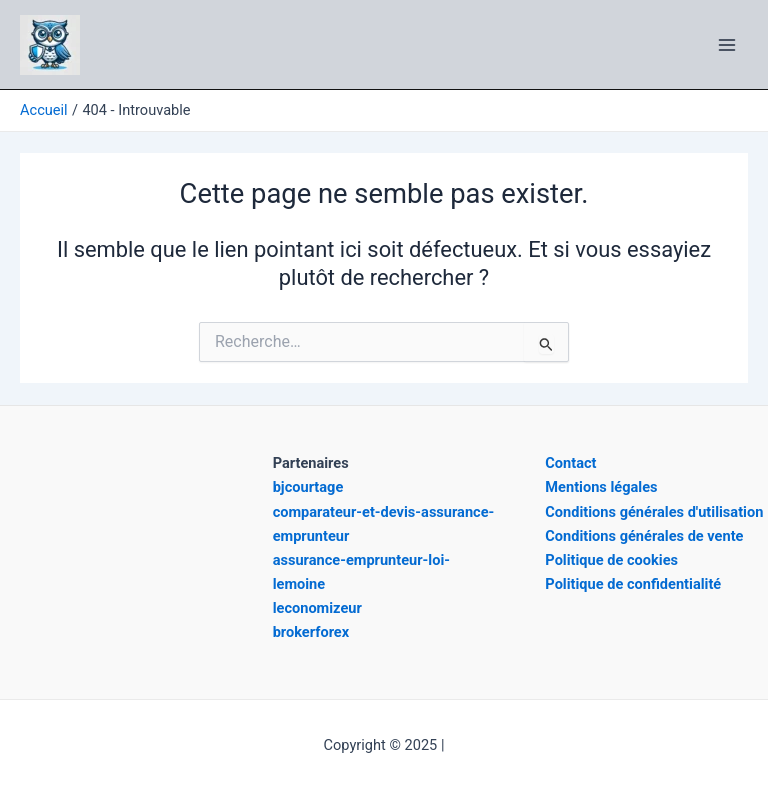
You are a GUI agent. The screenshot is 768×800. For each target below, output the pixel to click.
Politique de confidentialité (633, 584)
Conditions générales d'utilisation (654, 512)
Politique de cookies (611, 560)
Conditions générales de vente (644, 536)
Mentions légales (601, 487)
